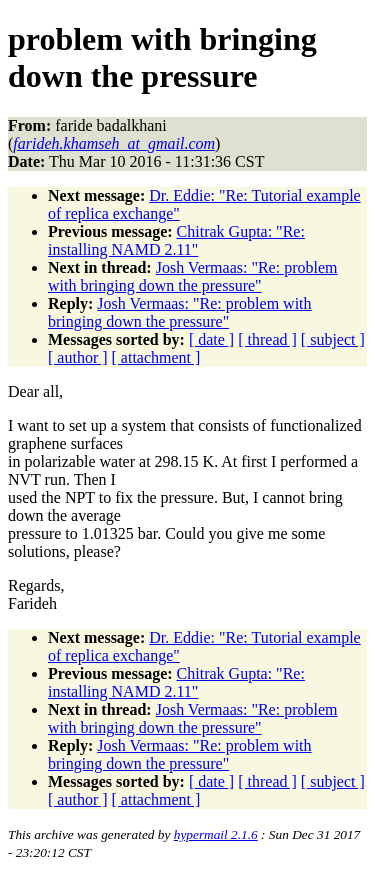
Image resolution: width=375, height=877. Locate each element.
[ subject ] (333, 339)
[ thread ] (267, 339)
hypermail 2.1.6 (216, 834)
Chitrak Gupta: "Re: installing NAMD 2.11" (176, 240)
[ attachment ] (156, 357)
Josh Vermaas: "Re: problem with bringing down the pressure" (192, 276)
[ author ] (78, 357)
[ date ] (211, 339)
